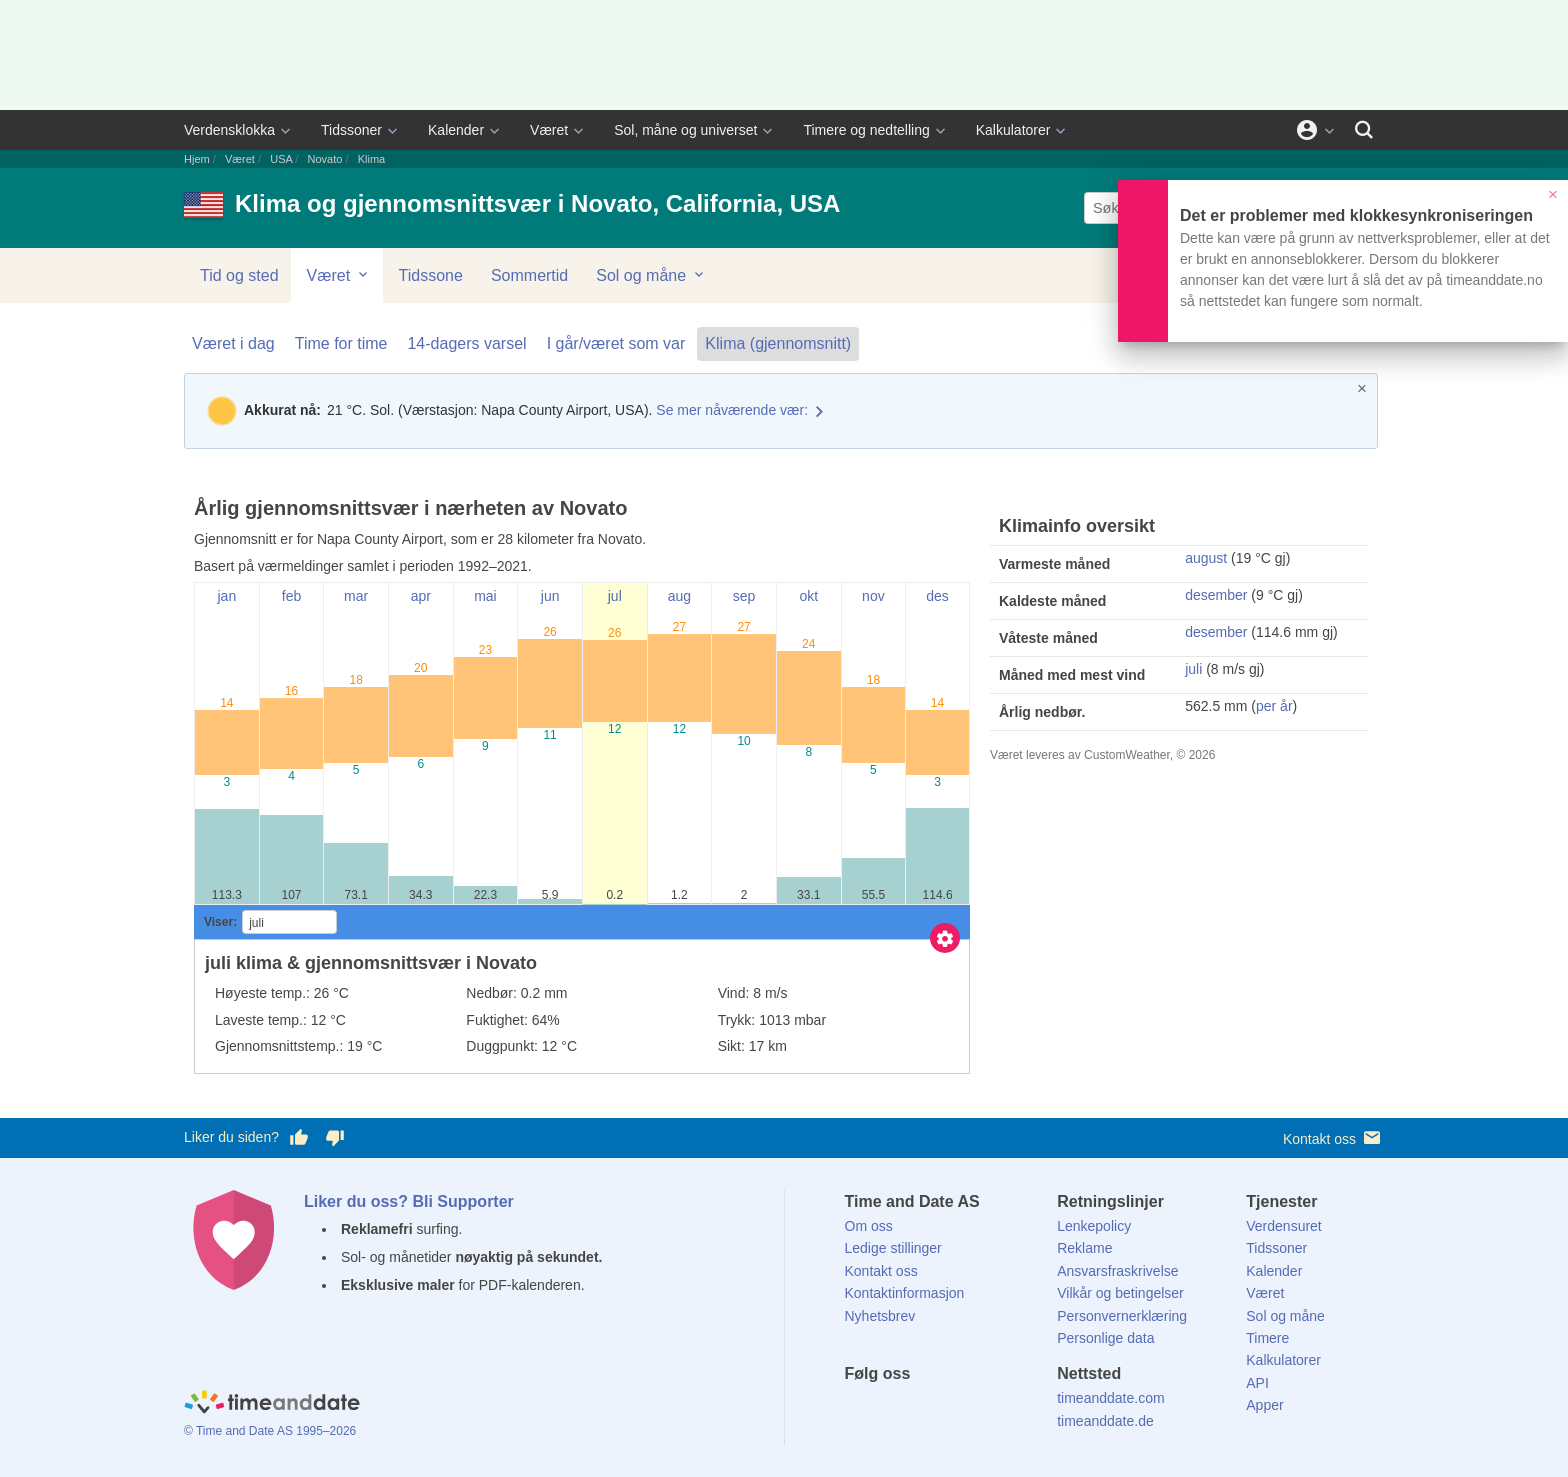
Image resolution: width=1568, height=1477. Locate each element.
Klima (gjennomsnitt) (778, 343)
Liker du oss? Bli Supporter (409, 1201)
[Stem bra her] (299, 1138)
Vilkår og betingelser (1120, 1293)
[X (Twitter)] (893, 1410)
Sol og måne (651, 275)
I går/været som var (616, 343)
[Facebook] (860, 1410)
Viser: (220, 922)
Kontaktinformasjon (905, 1293)
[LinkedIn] (927, 1410)
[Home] (272, 1405)
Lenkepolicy (1094, 1226)
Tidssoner (351, 130)
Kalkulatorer (1013, 130)
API (1257, 1383)
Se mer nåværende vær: (732, 410)
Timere (1267, 1338)
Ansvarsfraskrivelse (1117, 1271)
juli (1193, 669)
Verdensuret (1284, 1226)
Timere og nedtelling (866, 130)
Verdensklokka (229, 130)
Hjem (197, 159)
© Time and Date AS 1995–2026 (270, 1431)
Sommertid (529, 275)
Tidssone (431, 275)
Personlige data (1105, 1338)
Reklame (1084, 1248)
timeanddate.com (1110, 1398)
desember (1216, 595)
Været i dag (233, 343)
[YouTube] (995, 1410)
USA (281, 159)
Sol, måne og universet (685, 130)
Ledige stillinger (893, 1248)
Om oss (869, 1226)
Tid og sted (239, 275)
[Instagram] (961, 1410)
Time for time (341, 343)
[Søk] (1364, 130)
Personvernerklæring (1122, 1316)
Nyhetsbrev (880, 1316)
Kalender (456, 130)
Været (549, 130)
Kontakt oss (1333, 1137)
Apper (1264, 1405)
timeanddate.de (1105, 1421)
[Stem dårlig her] (335, 1138)
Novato (325, 159)
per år (1274, 706)
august (1206, 558)
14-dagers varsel (466, 343)
